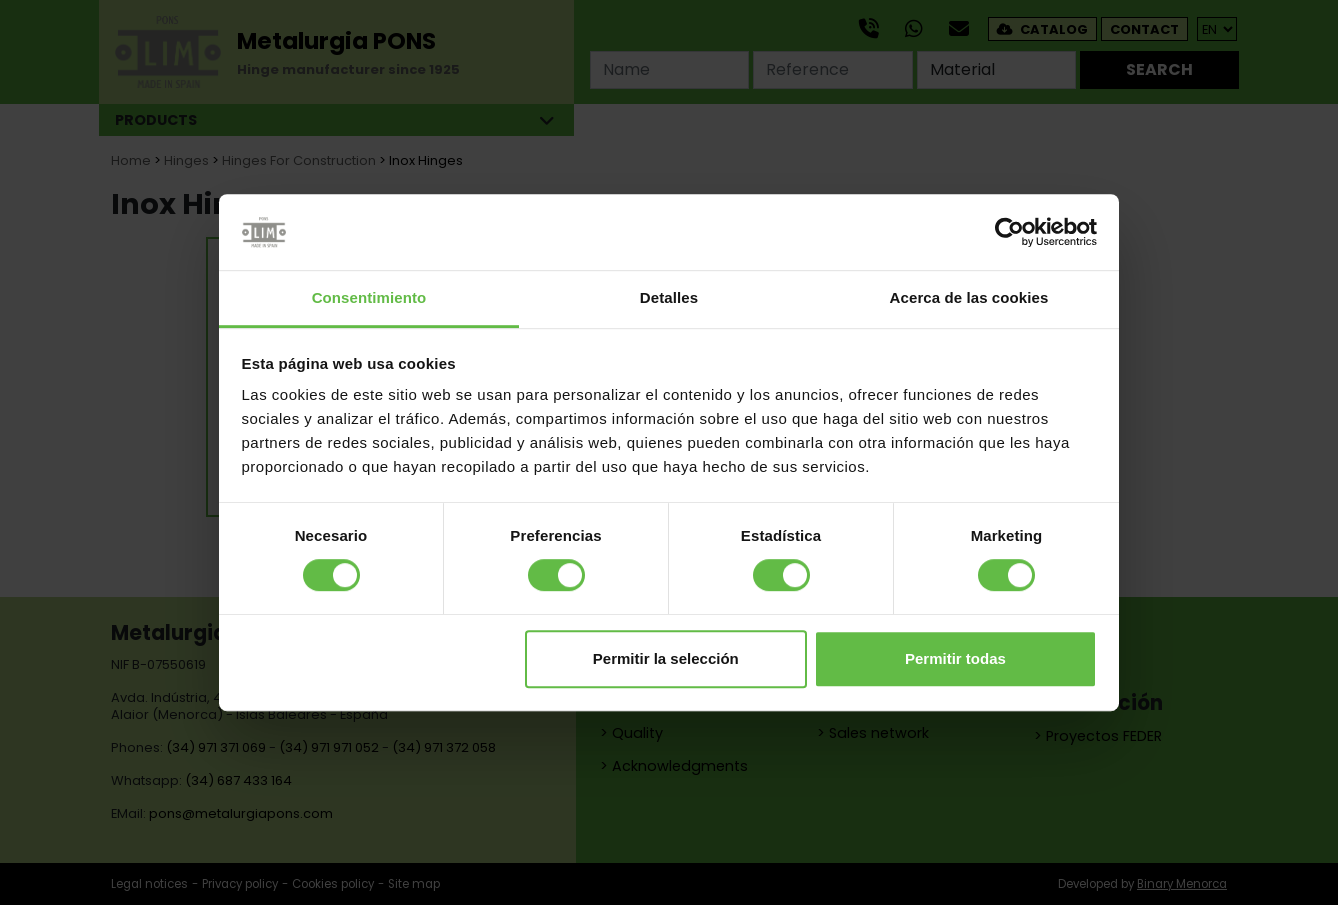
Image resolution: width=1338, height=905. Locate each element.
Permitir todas (955, 658)
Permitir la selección (666, 658)
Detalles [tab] (669, 298)
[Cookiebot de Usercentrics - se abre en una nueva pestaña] (1009, 232)
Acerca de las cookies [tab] (969, 298)
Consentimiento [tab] (369, 298)
